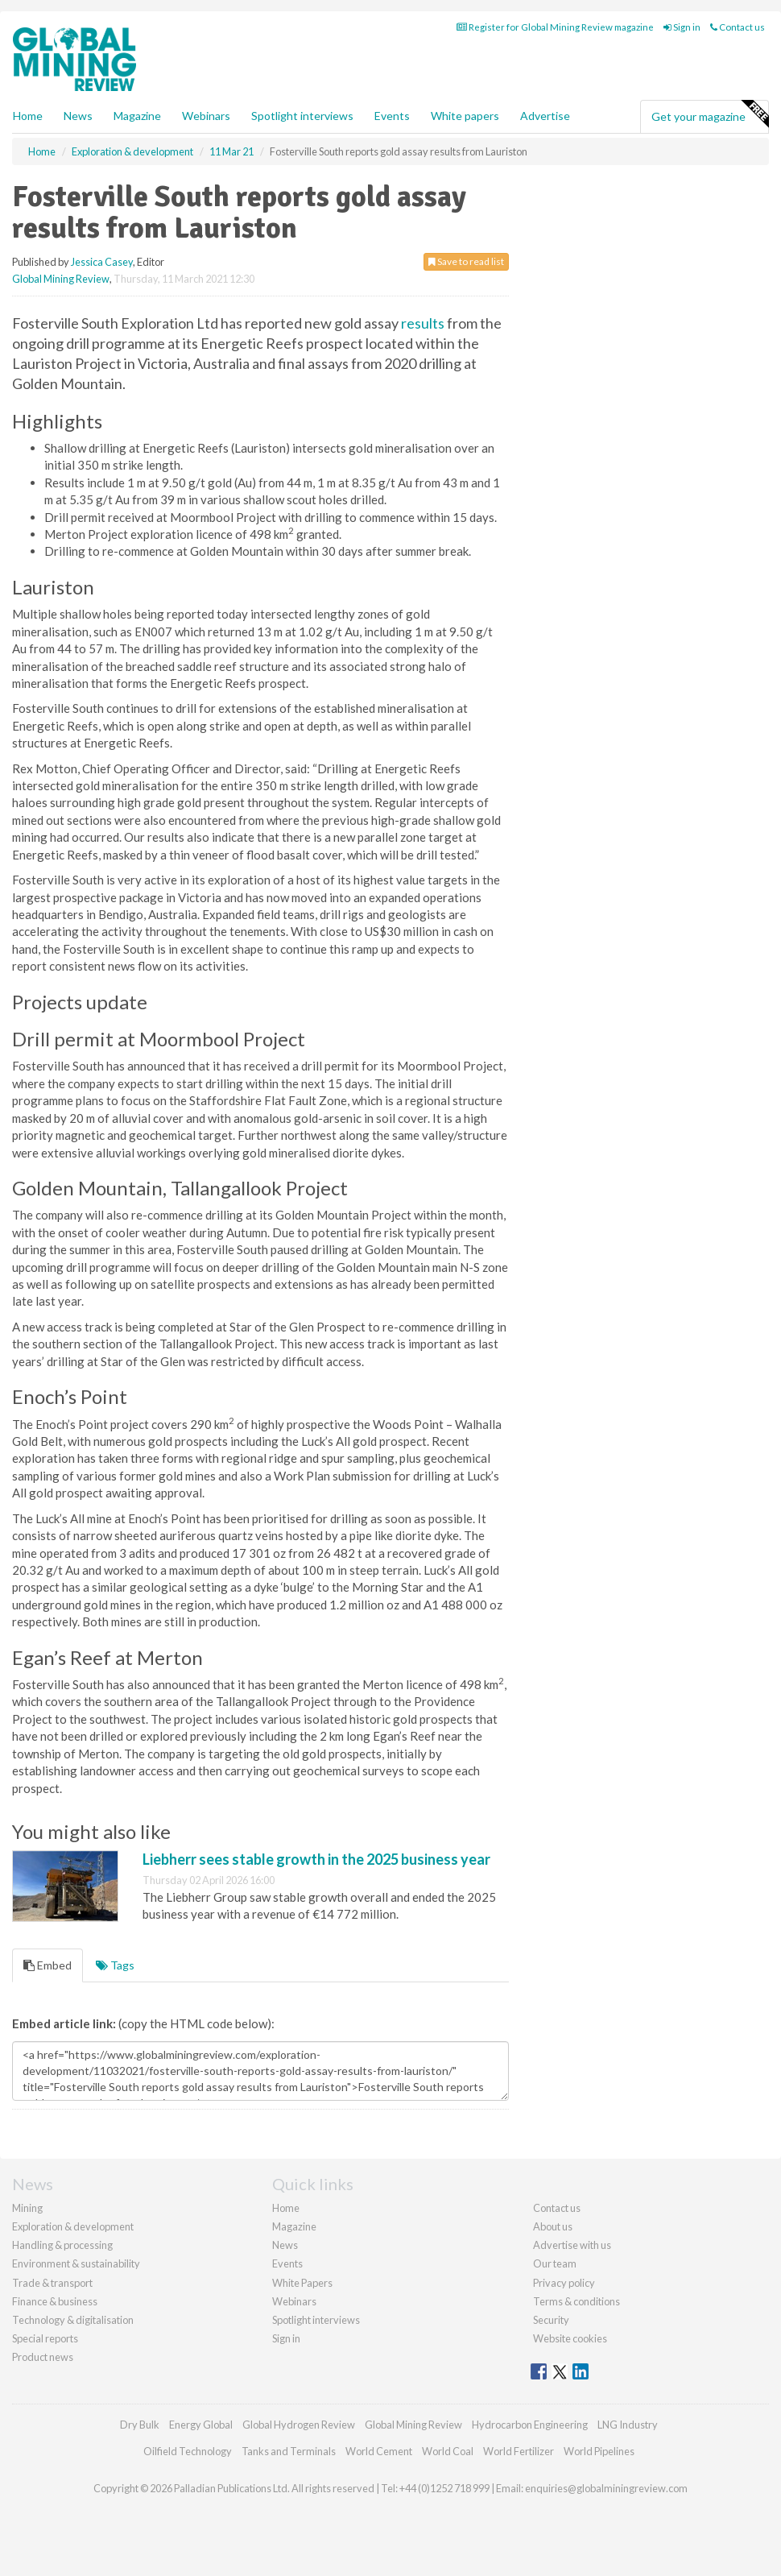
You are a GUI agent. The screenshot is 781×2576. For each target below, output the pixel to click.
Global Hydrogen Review (298, 2424)
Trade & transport (52, 2282)
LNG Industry (627, 2424)
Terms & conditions (576, 2301)
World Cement (378, 2451)
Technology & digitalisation (73, 2319)
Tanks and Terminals (289, 2451)
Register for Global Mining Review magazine (555, 27)
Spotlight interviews (302, 115)
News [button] (78, 115)
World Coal (447, 2451)
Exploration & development (73, 2226)
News (285, 2244)
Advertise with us (572, 2244)
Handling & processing (62, 2244)
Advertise (545, 115)
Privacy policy (564, 2282)
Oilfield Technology (187, 2451)
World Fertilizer (518, 2451)
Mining (27, 2207)
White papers (465, 115)
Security (551, 2319)
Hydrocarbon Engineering (530, 2424)
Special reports (45, 2338)
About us (552, 2226)
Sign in (681, 27)
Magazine (137, 115)
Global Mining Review (61, 278)
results (422, 323)
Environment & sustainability (76, 2263)
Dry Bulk (139, 2424)
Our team (554, 2263)
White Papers (302, 2282)
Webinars (206, 115)
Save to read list (466, 261)
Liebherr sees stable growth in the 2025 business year (316, 1859)
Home (28, 115)
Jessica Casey (102, 261)
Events (392, 115)
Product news (42, 2356)
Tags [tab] (115, 1965)
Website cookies (570, 2338)
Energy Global (201, 2424)
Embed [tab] (47, 1965)
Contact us (737, 27)
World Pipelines (599, 2451)
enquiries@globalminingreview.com (606, 2488)
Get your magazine (709, 114)
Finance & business (54, 2301)
